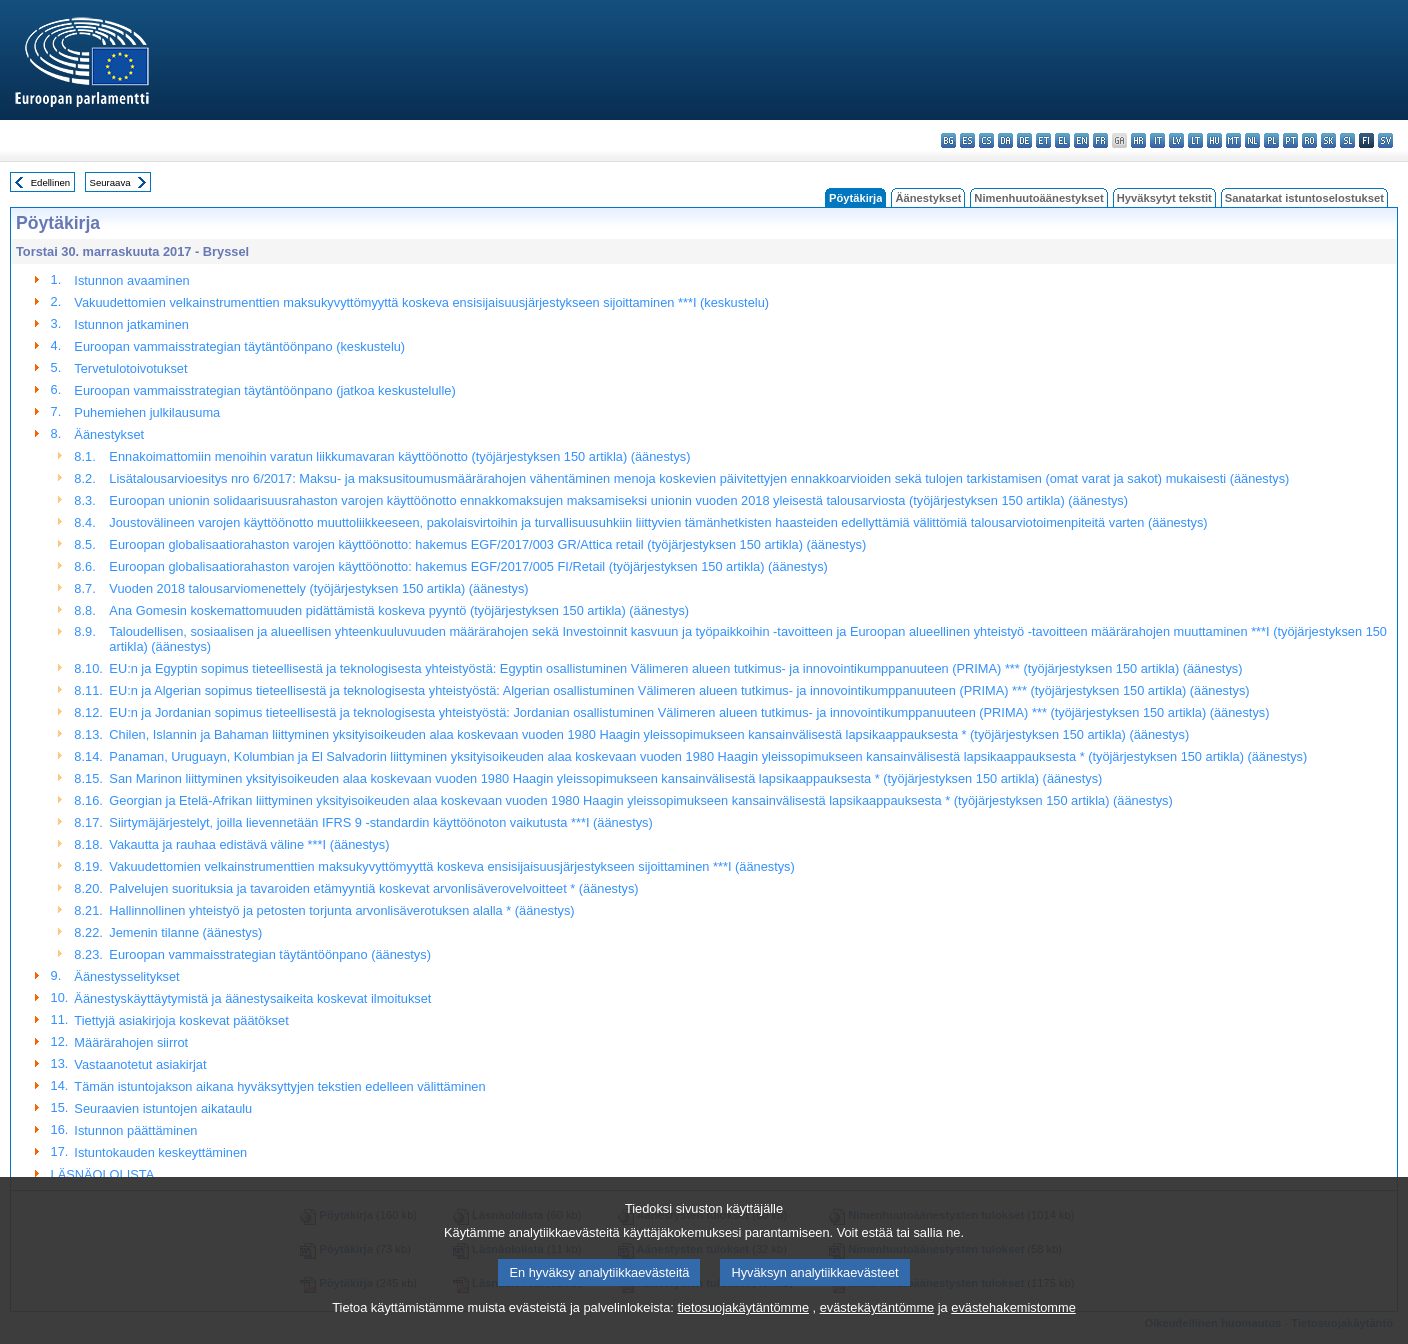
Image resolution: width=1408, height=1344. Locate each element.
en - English (1081, 140)
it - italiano (1157, 140)
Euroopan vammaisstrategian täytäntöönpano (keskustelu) (239, 346)
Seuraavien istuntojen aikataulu (163, 1108)
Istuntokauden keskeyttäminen (160, 1152)
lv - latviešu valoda (1176, 140)
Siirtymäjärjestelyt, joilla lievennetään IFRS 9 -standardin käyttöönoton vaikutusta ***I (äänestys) (380, 822)
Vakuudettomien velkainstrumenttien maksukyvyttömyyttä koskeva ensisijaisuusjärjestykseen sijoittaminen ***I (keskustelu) (421, 302)
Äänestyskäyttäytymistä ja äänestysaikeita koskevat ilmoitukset (252, 998)
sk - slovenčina (1328, 140)
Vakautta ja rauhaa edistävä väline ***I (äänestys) (249, 844)
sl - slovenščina (1347, 140)
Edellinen (50, 182)
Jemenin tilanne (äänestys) (185, 932)
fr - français (1100, 140)
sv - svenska (1385, 140)
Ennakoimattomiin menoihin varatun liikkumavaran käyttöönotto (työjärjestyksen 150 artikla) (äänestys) (399, 456)
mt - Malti (1233, 140)
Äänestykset (928, 198)
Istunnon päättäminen (135, 1130)
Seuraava (110, 182)
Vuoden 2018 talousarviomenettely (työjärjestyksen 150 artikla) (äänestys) (318, 588)
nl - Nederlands (1252, 140)
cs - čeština (986, 140)
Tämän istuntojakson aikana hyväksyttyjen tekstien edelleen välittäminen (279, 1086)
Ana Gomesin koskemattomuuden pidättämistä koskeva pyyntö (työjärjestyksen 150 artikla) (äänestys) (399, 610)
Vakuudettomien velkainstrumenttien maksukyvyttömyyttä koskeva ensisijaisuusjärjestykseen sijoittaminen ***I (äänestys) (451, 866)
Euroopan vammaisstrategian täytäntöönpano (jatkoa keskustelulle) (264, 390)
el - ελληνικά (1062, 140)
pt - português (1290, 140)
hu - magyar (1214, 140)
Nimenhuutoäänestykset (1038, 198)
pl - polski (1271, 140)
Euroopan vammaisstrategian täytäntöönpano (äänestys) (270, 954)
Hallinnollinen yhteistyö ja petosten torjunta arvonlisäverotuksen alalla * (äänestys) (341, 910)
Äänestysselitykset (126, 976)
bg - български (948, 140)
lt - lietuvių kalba (1195, 140)
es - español (967, 140)
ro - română (1309, 140)
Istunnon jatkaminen (131, 324)
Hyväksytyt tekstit (1164, 198)
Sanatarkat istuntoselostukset (1304, 198)
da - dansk (1005, 140)
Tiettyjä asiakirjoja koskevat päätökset (181, 1020)
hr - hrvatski (1138, 140)
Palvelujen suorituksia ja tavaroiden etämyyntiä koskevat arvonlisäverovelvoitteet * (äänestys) (373, 888)
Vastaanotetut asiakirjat (140, 1064)
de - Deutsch (1024, 140)
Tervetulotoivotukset (130, 368)
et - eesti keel (1043, 140)
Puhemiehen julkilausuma (147, 412)
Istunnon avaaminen (131, 280)
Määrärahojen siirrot (131, 1042)
